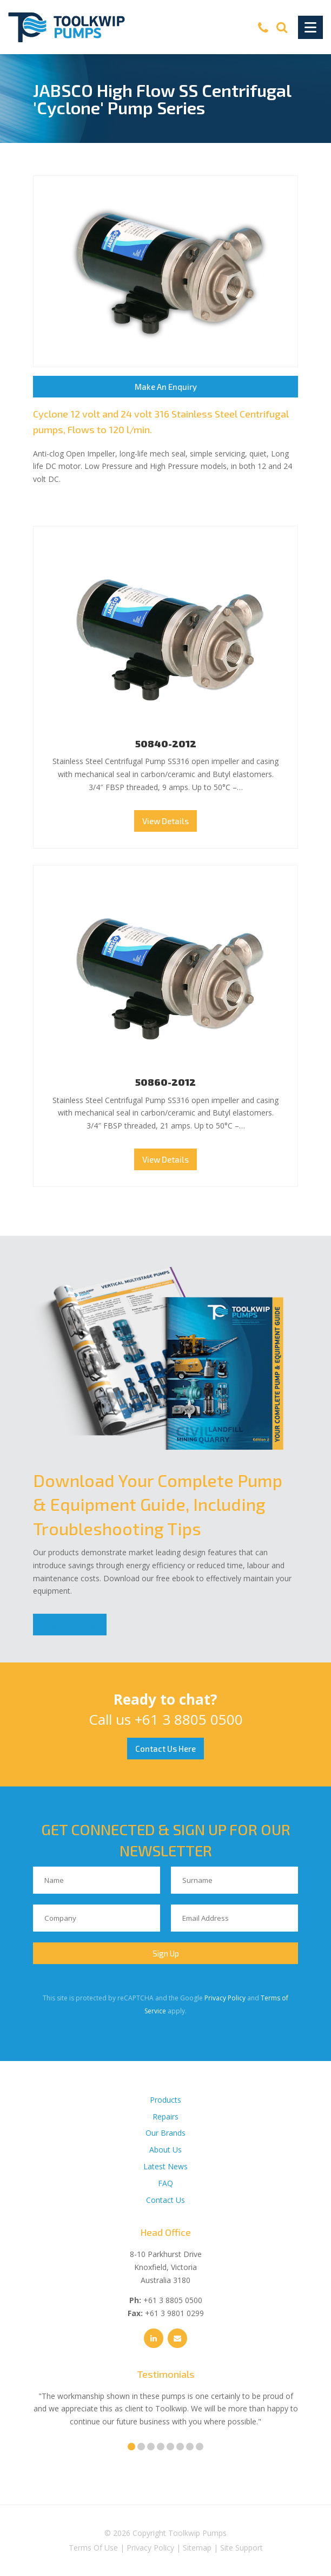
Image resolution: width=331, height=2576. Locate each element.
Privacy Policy (225, 1998)
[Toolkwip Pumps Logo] (66, 27)
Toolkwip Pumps (197, 2533)
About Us (165, 2149)
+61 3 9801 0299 (174, 2313)
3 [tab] (151, 2446)
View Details (165, 821)
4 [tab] (160, 2446)
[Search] (281, 27)
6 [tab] (180, 2446)
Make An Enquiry (166, 387)
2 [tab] (141, 2446)
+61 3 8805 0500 (189, 1719)
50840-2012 (165, 743)
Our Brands (165, 2133)
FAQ (165, 2183)
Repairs (165, 2116)
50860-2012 (165, 1082)
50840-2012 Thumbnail (165, 636)
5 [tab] (170, 2446)
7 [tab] (190, 2446)
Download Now (69, 1624)
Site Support (241, 2547)
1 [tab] (131, 2446)
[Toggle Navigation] (310, 27)
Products (165, 2100)
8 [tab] (199, 2446)
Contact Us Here (165, 1748)
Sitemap (197, 2547)
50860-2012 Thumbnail (165, 975)
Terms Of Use (93, 2547)
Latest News (165, 2166)
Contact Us (165, 2200)
